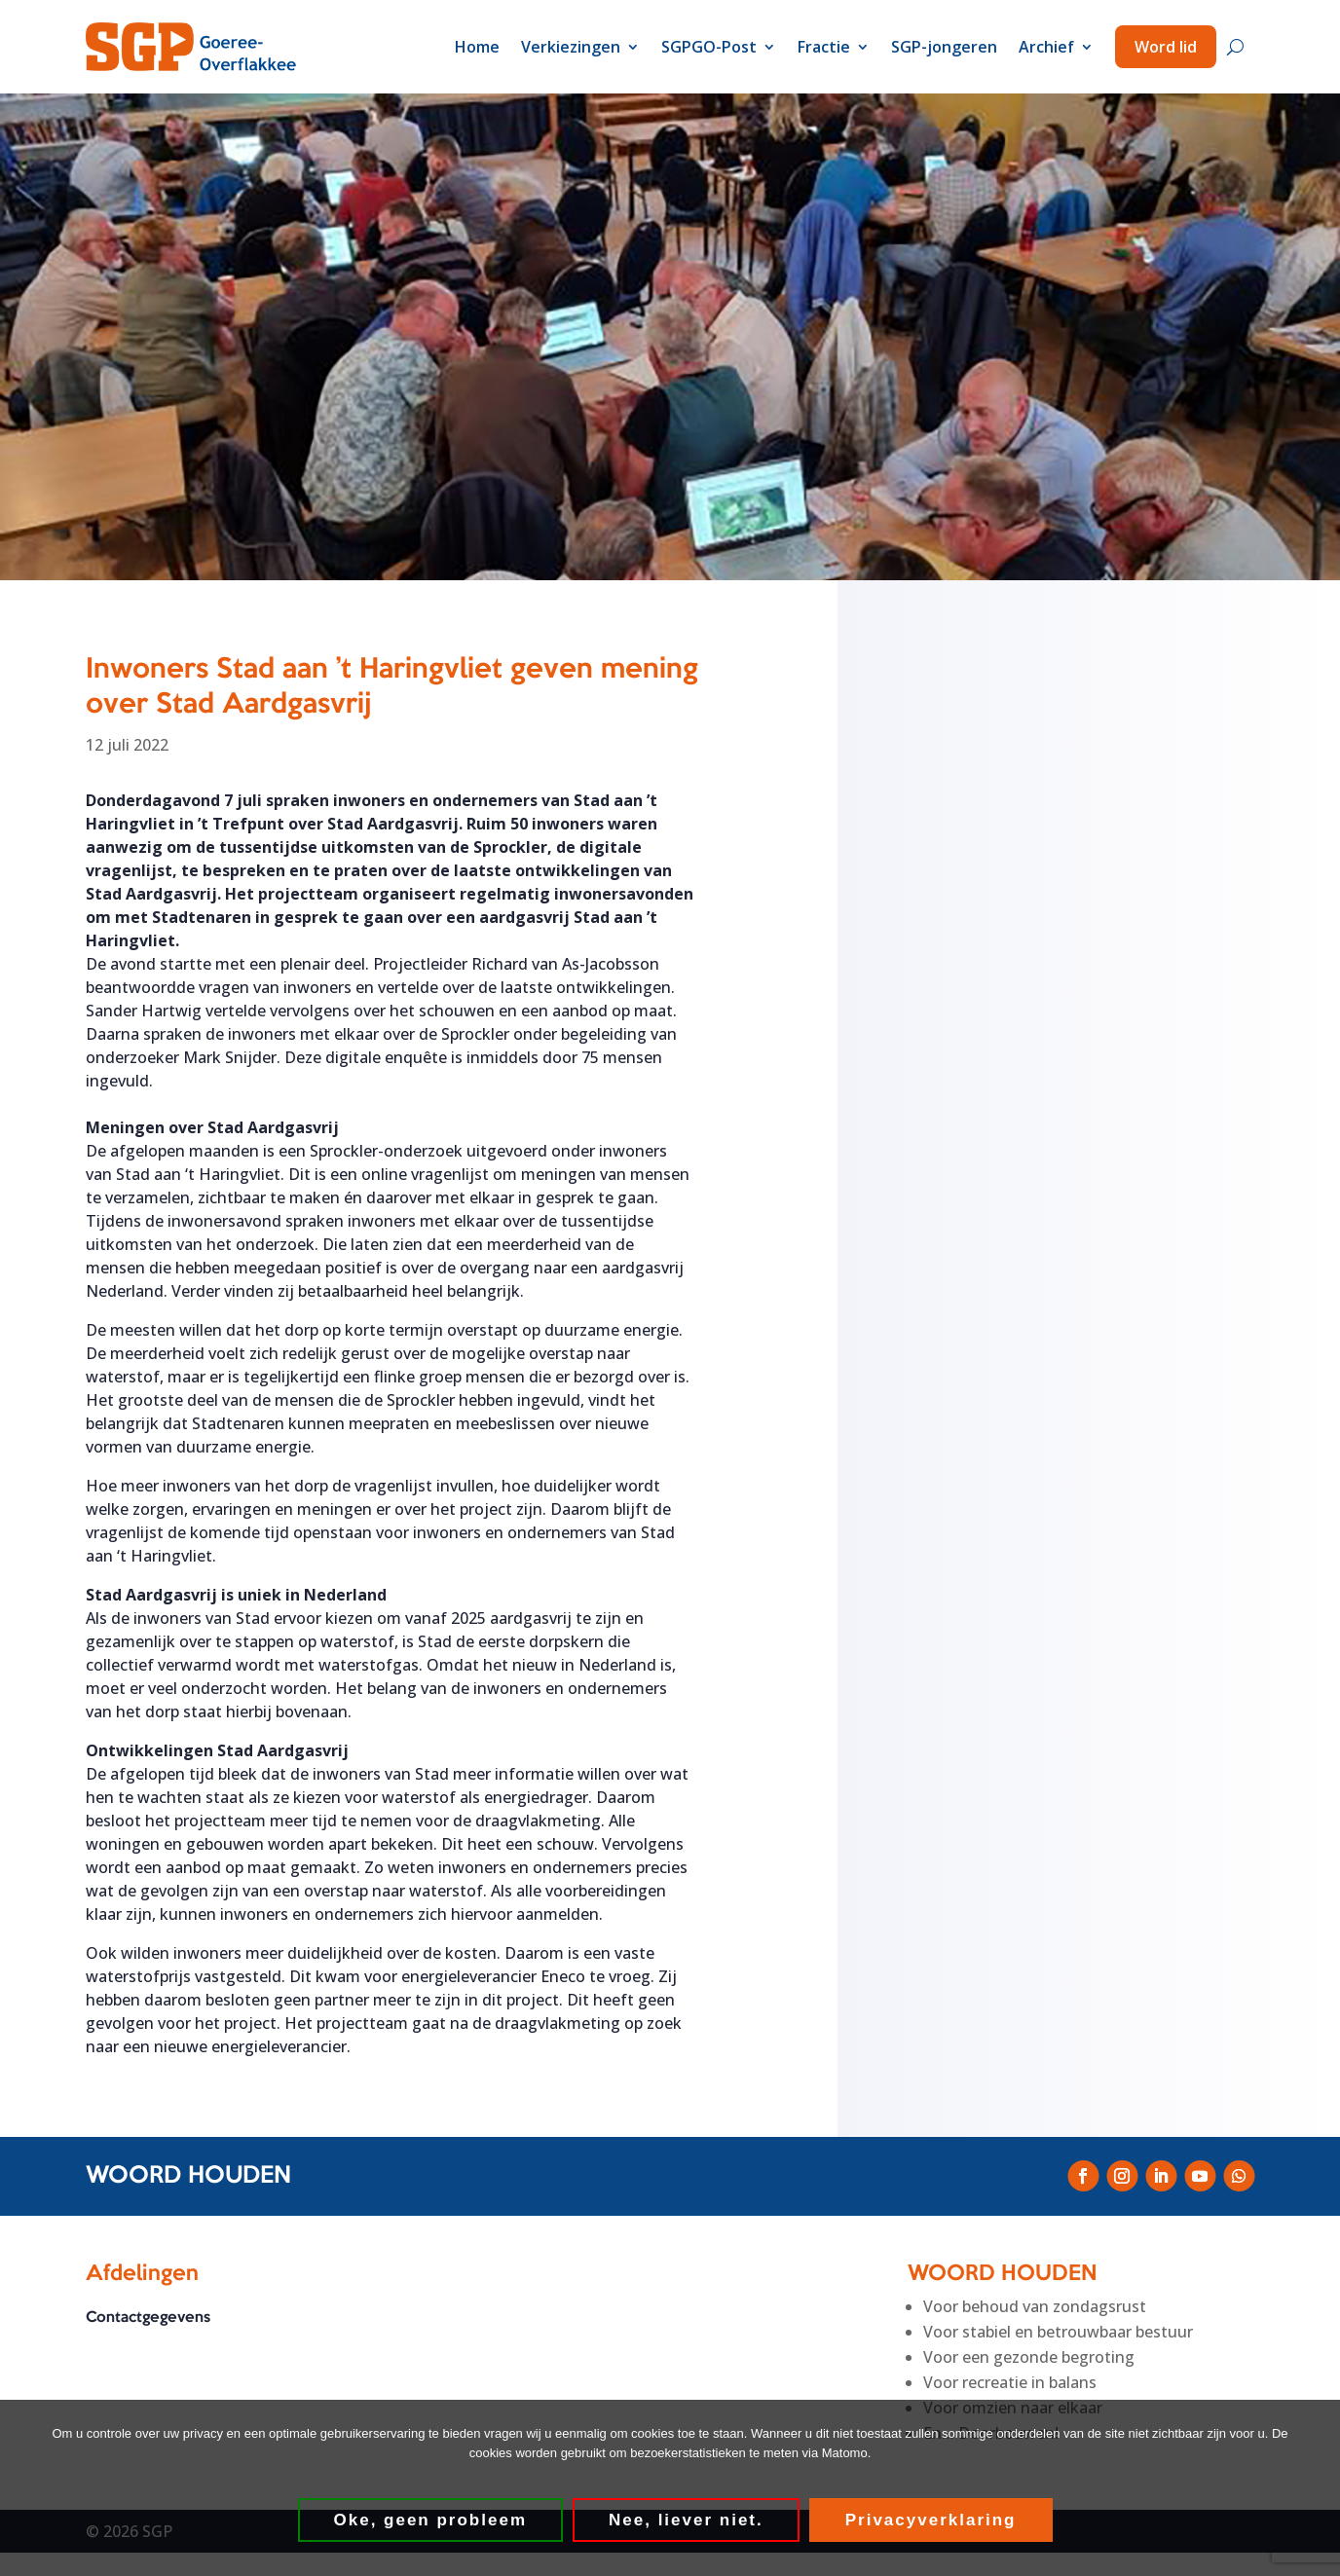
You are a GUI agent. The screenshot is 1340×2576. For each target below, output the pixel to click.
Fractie (824, 46)
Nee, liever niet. (686, 2520)
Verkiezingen (570, 46)
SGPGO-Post (709, 46)
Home (477, 46)
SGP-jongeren (944, 46)
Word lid (1166, 46)
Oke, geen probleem (431, 2520)
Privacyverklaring (931, 2520)
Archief (1046, 46)
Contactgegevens (148, 2318)
